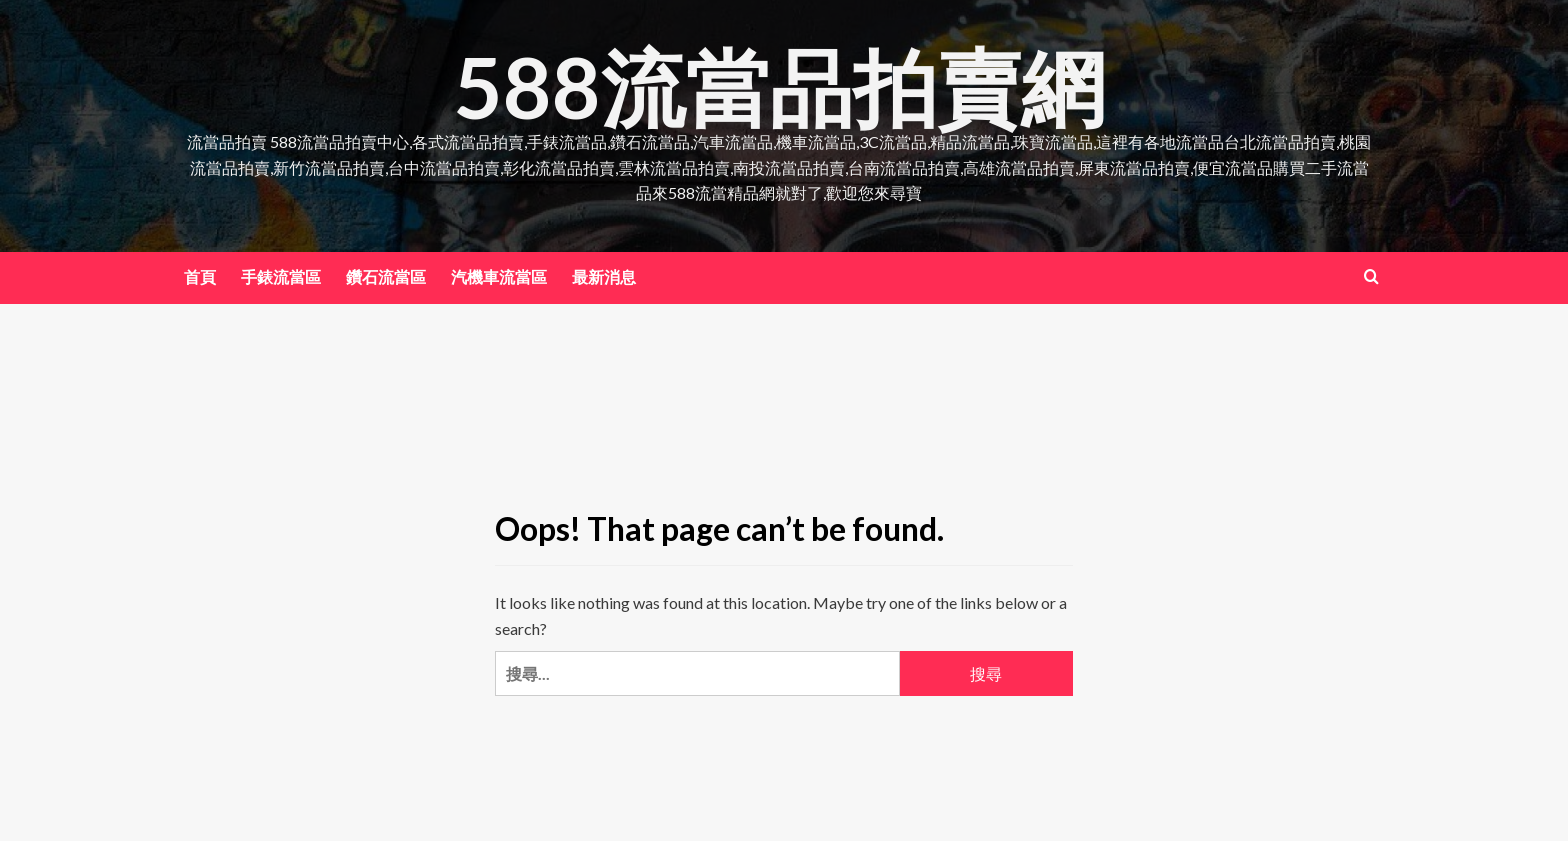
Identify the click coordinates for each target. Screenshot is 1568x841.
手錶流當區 (281, 276)
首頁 (200, 276)
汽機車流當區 (499, 276)
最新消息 (604, 276)
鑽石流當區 (386, 276)
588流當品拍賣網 (779, 86)
